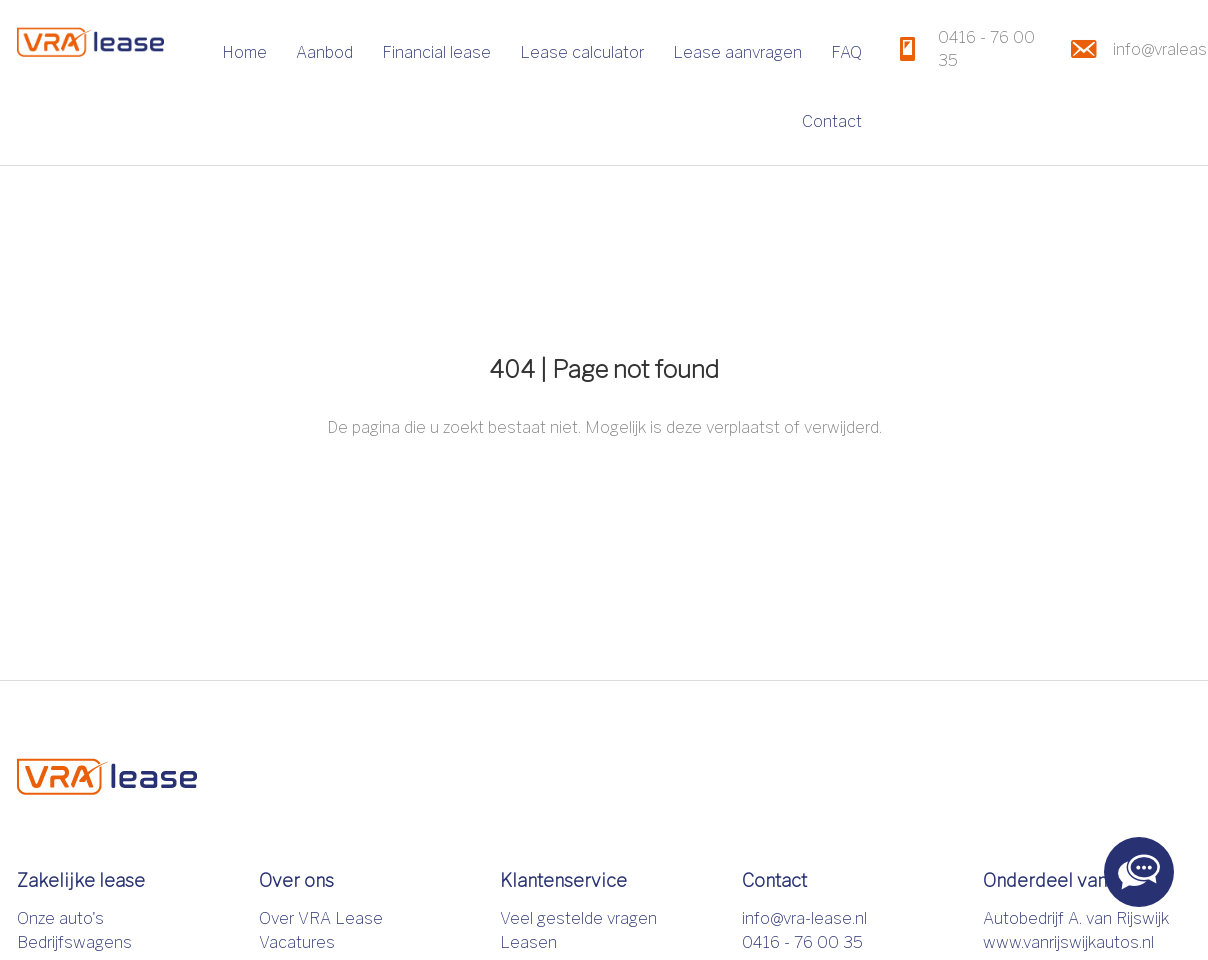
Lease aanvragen (737, 52)
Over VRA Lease (321, 918)
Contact (832, 121)
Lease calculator (582, 52)
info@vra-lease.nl (804, 918)
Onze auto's (60, 918)
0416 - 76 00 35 (802, 942)
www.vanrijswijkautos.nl (1068, 942)
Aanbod (324, 52)
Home (244, 52)
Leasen (528, 942)
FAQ (846, 52)
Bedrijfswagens (74, 942)
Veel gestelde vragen (578, 918)
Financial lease (436, 52)
